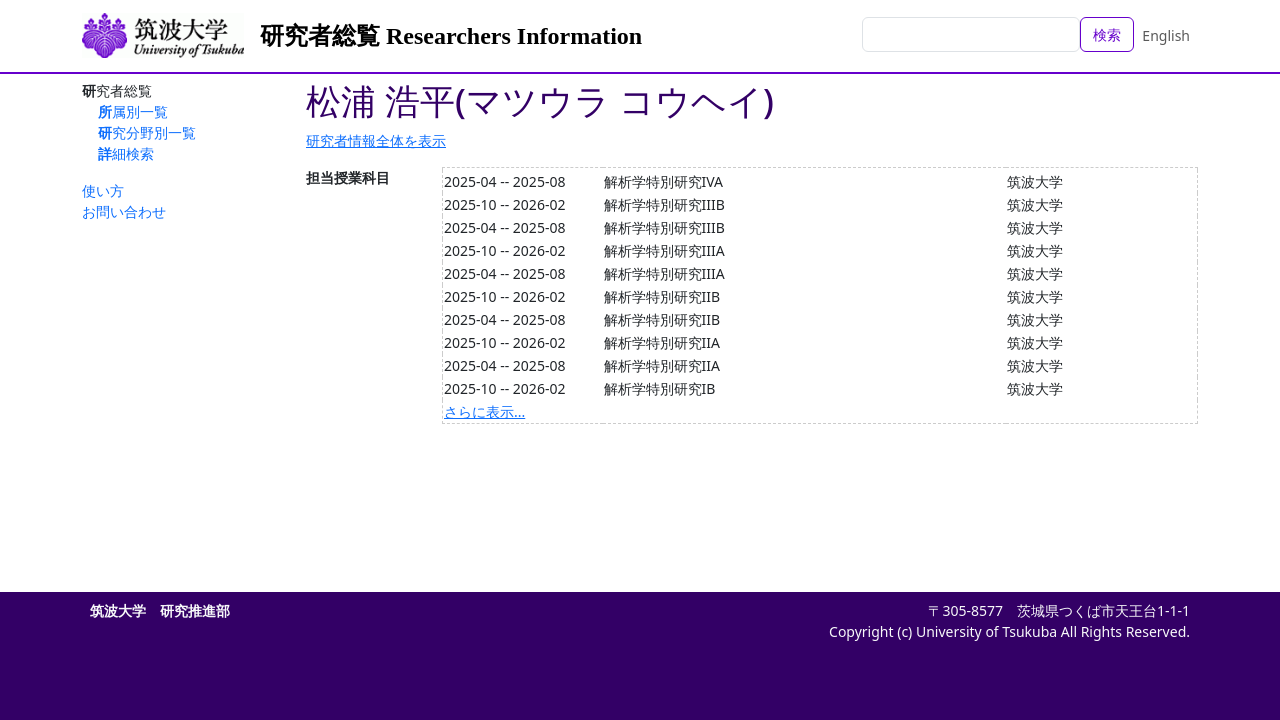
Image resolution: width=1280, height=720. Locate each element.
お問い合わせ (124, 211)
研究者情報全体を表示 (376, 140)
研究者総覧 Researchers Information (451, 36)
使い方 (103, 190)
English (1166, 35)
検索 (1107, 34)
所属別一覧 (133, 111)
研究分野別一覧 (147, 132)
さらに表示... (484, 411)
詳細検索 (126, 153)
